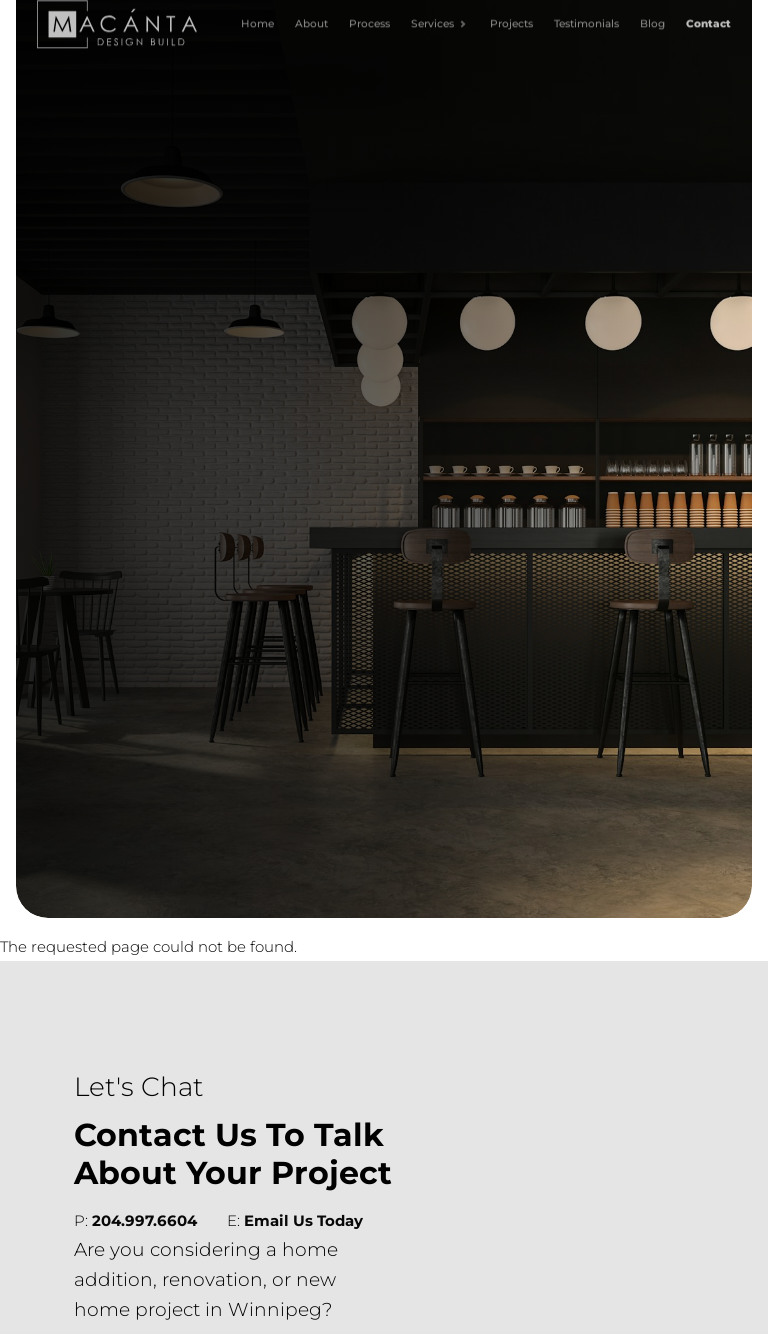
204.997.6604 (144, 1221)
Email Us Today (303, 1221)
